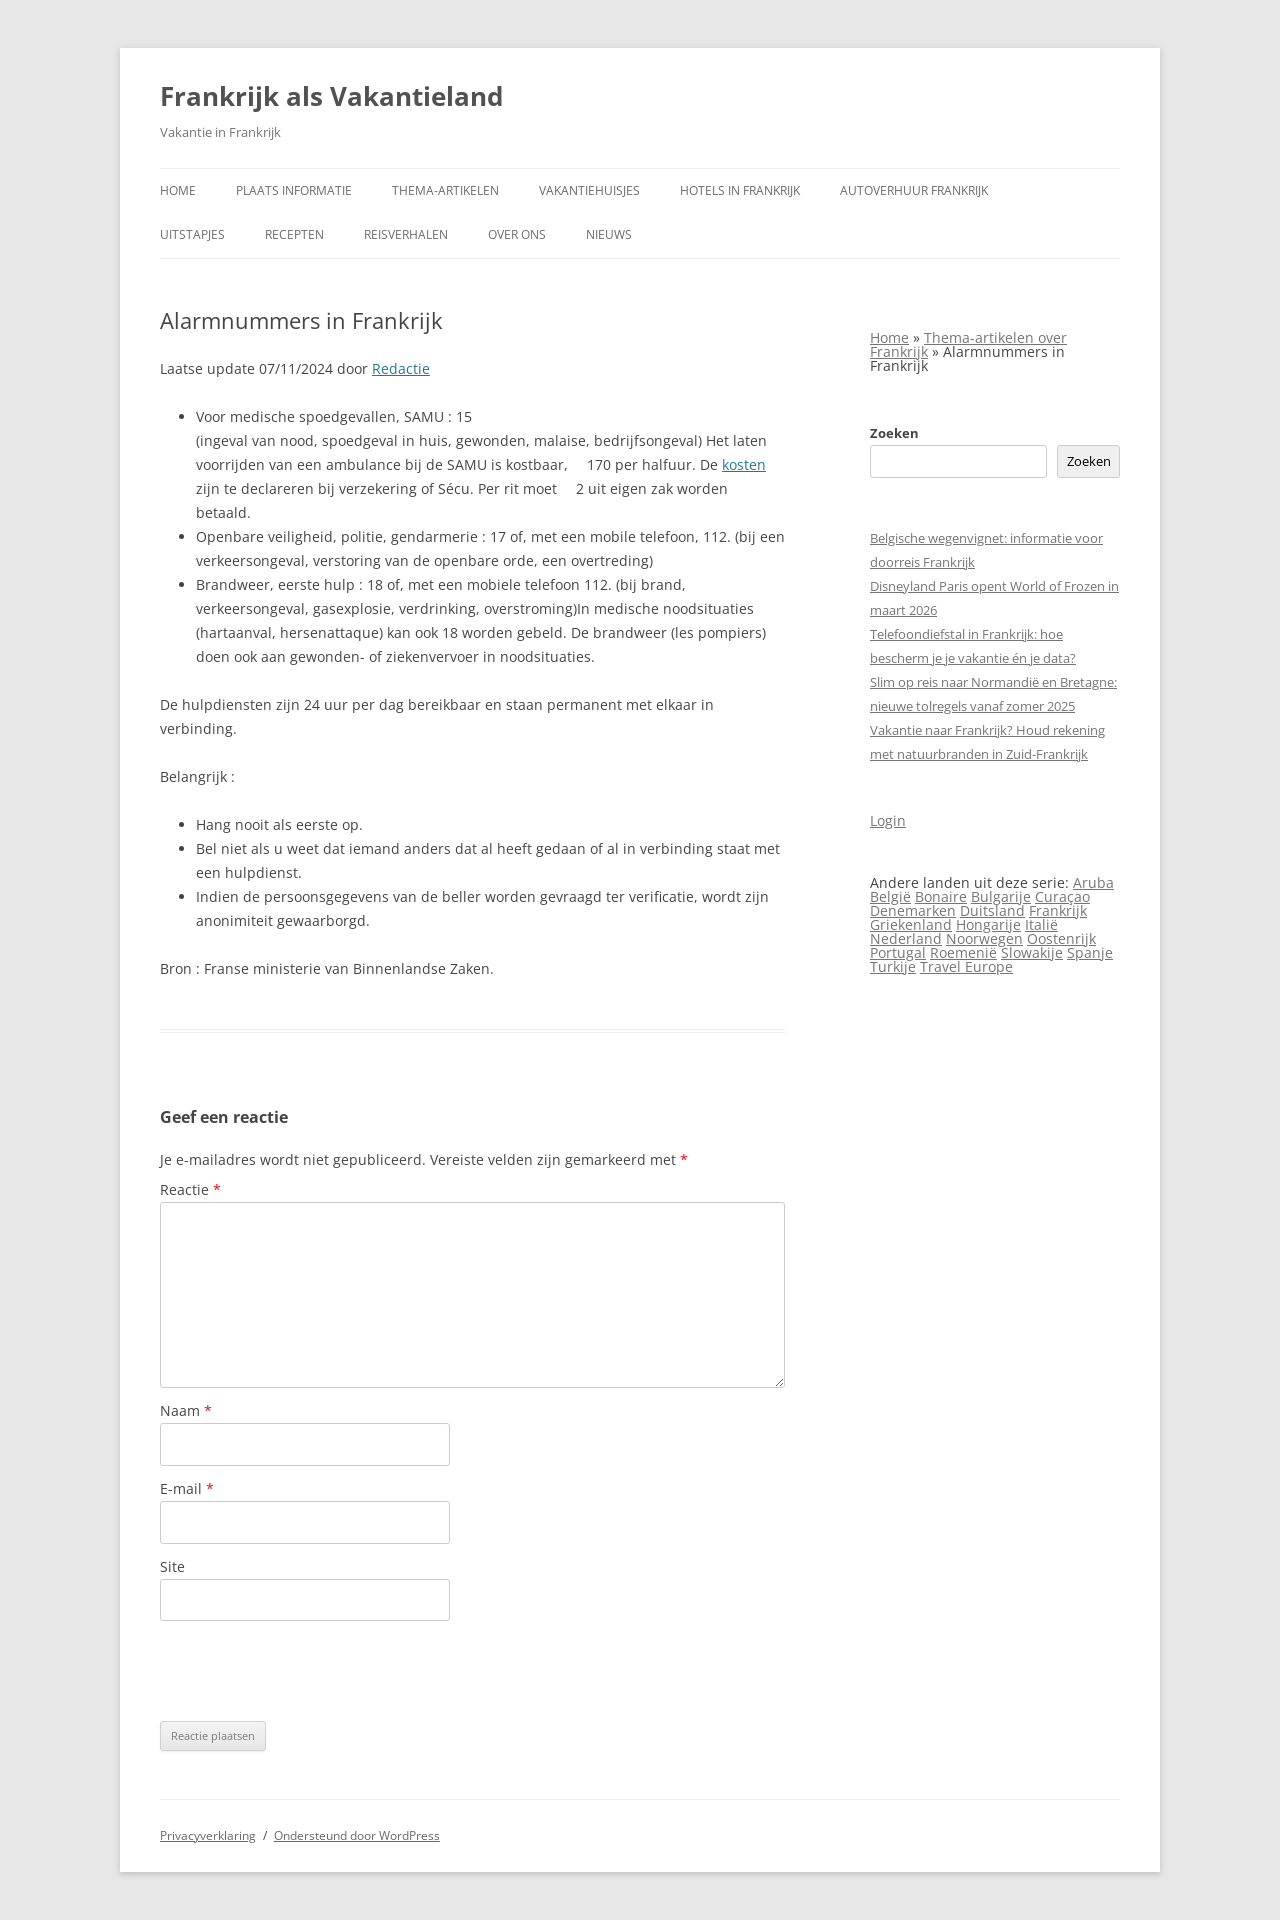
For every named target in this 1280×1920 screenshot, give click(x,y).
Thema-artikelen (445, 190)
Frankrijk (1058, 910)
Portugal (898, 952)
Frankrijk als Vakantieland (331, 96)
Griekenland (911, 924)
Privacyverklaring (208, 1835)
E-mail (187, 1488)
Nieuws (609, 234)
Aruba (1093, 882)
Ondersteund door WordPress (357, 1835)
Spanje (1090, 952)
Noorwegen (984, 938)
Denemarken (913, 910)
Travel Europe (966, 966)
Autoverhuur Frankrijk (914, 190)
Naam (186, 1410)
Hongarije (988, 924)
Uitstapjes (192, 234)
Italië (1041, 924)
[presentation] (312, 1671)
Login (888, 820)
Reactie (190, 1189)
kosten (744, 464)
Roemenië (963, 952)
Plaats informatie (294, 190)
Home (178, 190)
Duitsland (992, 910)
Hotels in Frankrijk (740, 190)
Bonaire (941, 896)
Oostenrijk (1061, 938)
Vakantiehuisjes (589, 190)
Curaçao (1062, 896)
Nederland (906, 938)
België (890, 896)
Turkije (893, 966)
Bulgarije (1001, 896)
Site (172, 1566)
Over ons (517, 234)
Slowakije (1032, 952)
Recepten (294, 234)
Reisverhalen (406, 234)
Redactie (401, 368)
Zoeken (894, 433)
